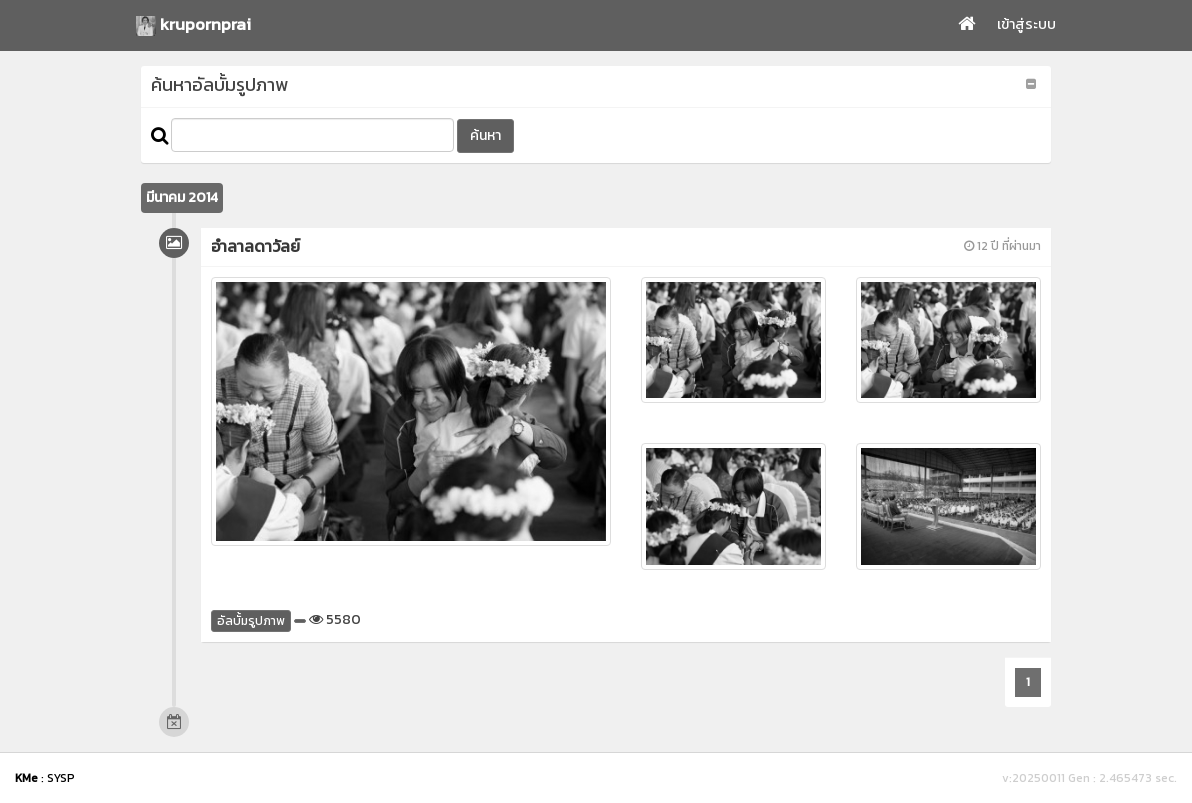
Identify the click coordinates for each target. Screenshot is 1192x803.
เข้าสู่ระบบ (1026, 24)
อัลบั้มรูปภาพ (251, 621)
